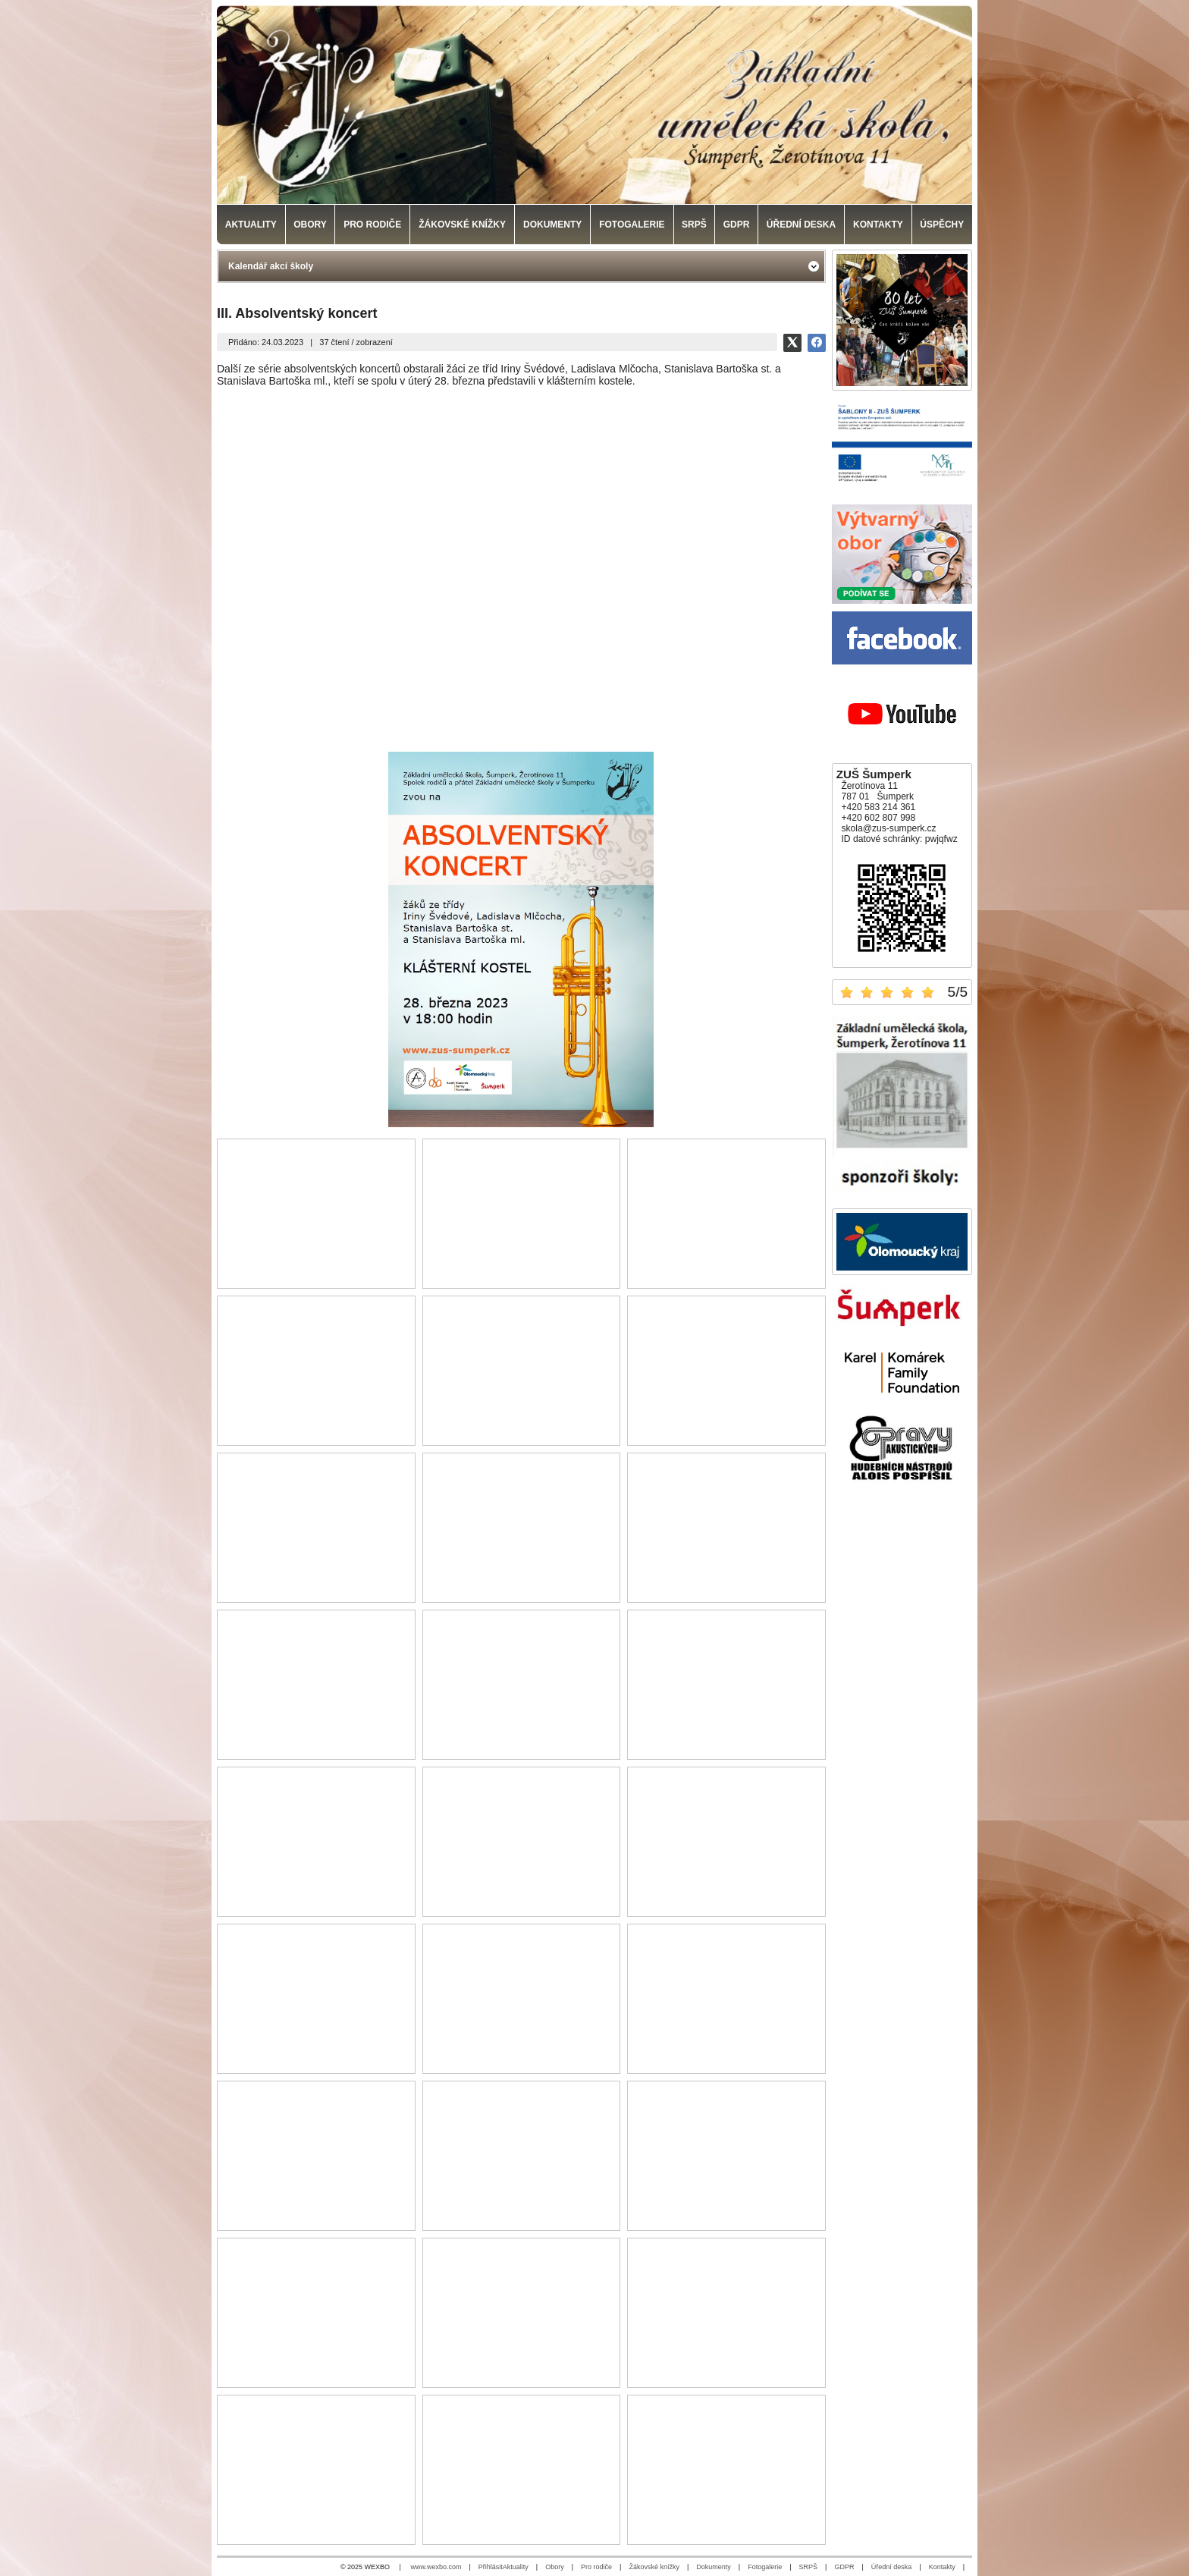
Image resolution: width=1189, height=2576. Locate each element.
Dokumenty (713, 2567)
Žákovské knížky (654, 2567)
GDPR (844, 2567)
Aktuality (516, 2567)
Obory (554, 2567)
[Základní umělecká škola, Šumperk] (594, 104)
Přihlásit (490, 2567)
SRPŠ (808, 2567)
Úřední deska (891, 2567)
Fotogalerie (765, 2567)
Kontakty (942, 2567)
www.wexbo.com (435, 2567)
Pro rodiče (596, 2567)
